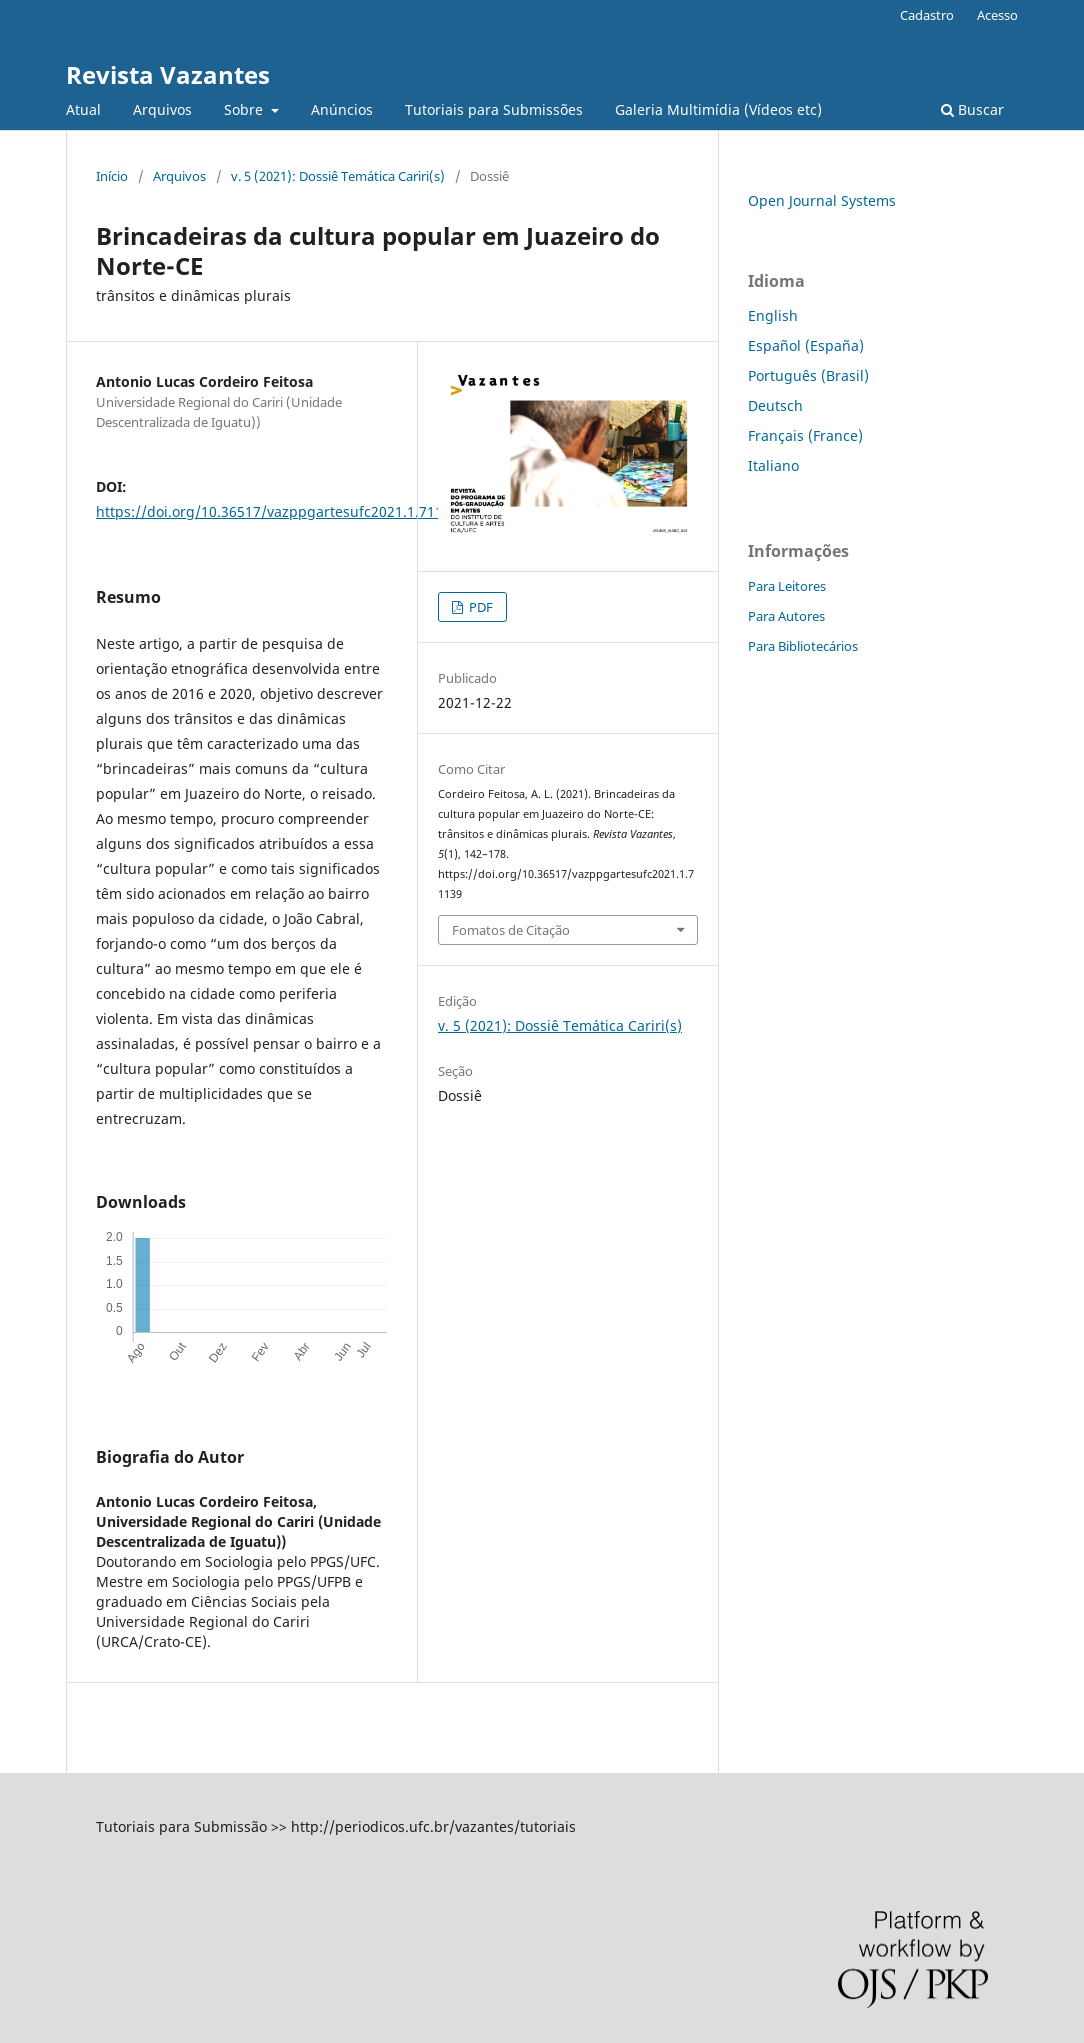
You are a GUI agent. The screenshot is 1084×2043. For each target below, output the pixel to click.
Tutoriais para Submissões (494, 109)
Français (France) (805, 435)
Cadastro (927, 15)
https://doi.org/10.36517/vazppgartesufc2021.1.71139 (277, 511)
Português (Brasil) (808, 375)
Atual (83, 109)
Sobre (245, 109)
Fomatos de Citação (511, 930)
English (773, 315)
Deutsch (775, 405)
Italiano (773, 465)
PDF (479, 607)
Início (112, 176)
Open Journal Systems (822, 200)
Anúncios (342, 109)
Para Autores (786, 616)
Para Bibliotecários (803, 646)
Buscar (972, 109)
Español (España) (806, 345)
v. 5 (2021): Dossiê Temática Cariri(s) (338, 176)
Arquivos (162, 109)
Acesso (997, 15)
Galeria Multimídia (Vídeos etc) (718, 109)
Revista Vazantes (168, 74)
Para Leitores (787, 586)
